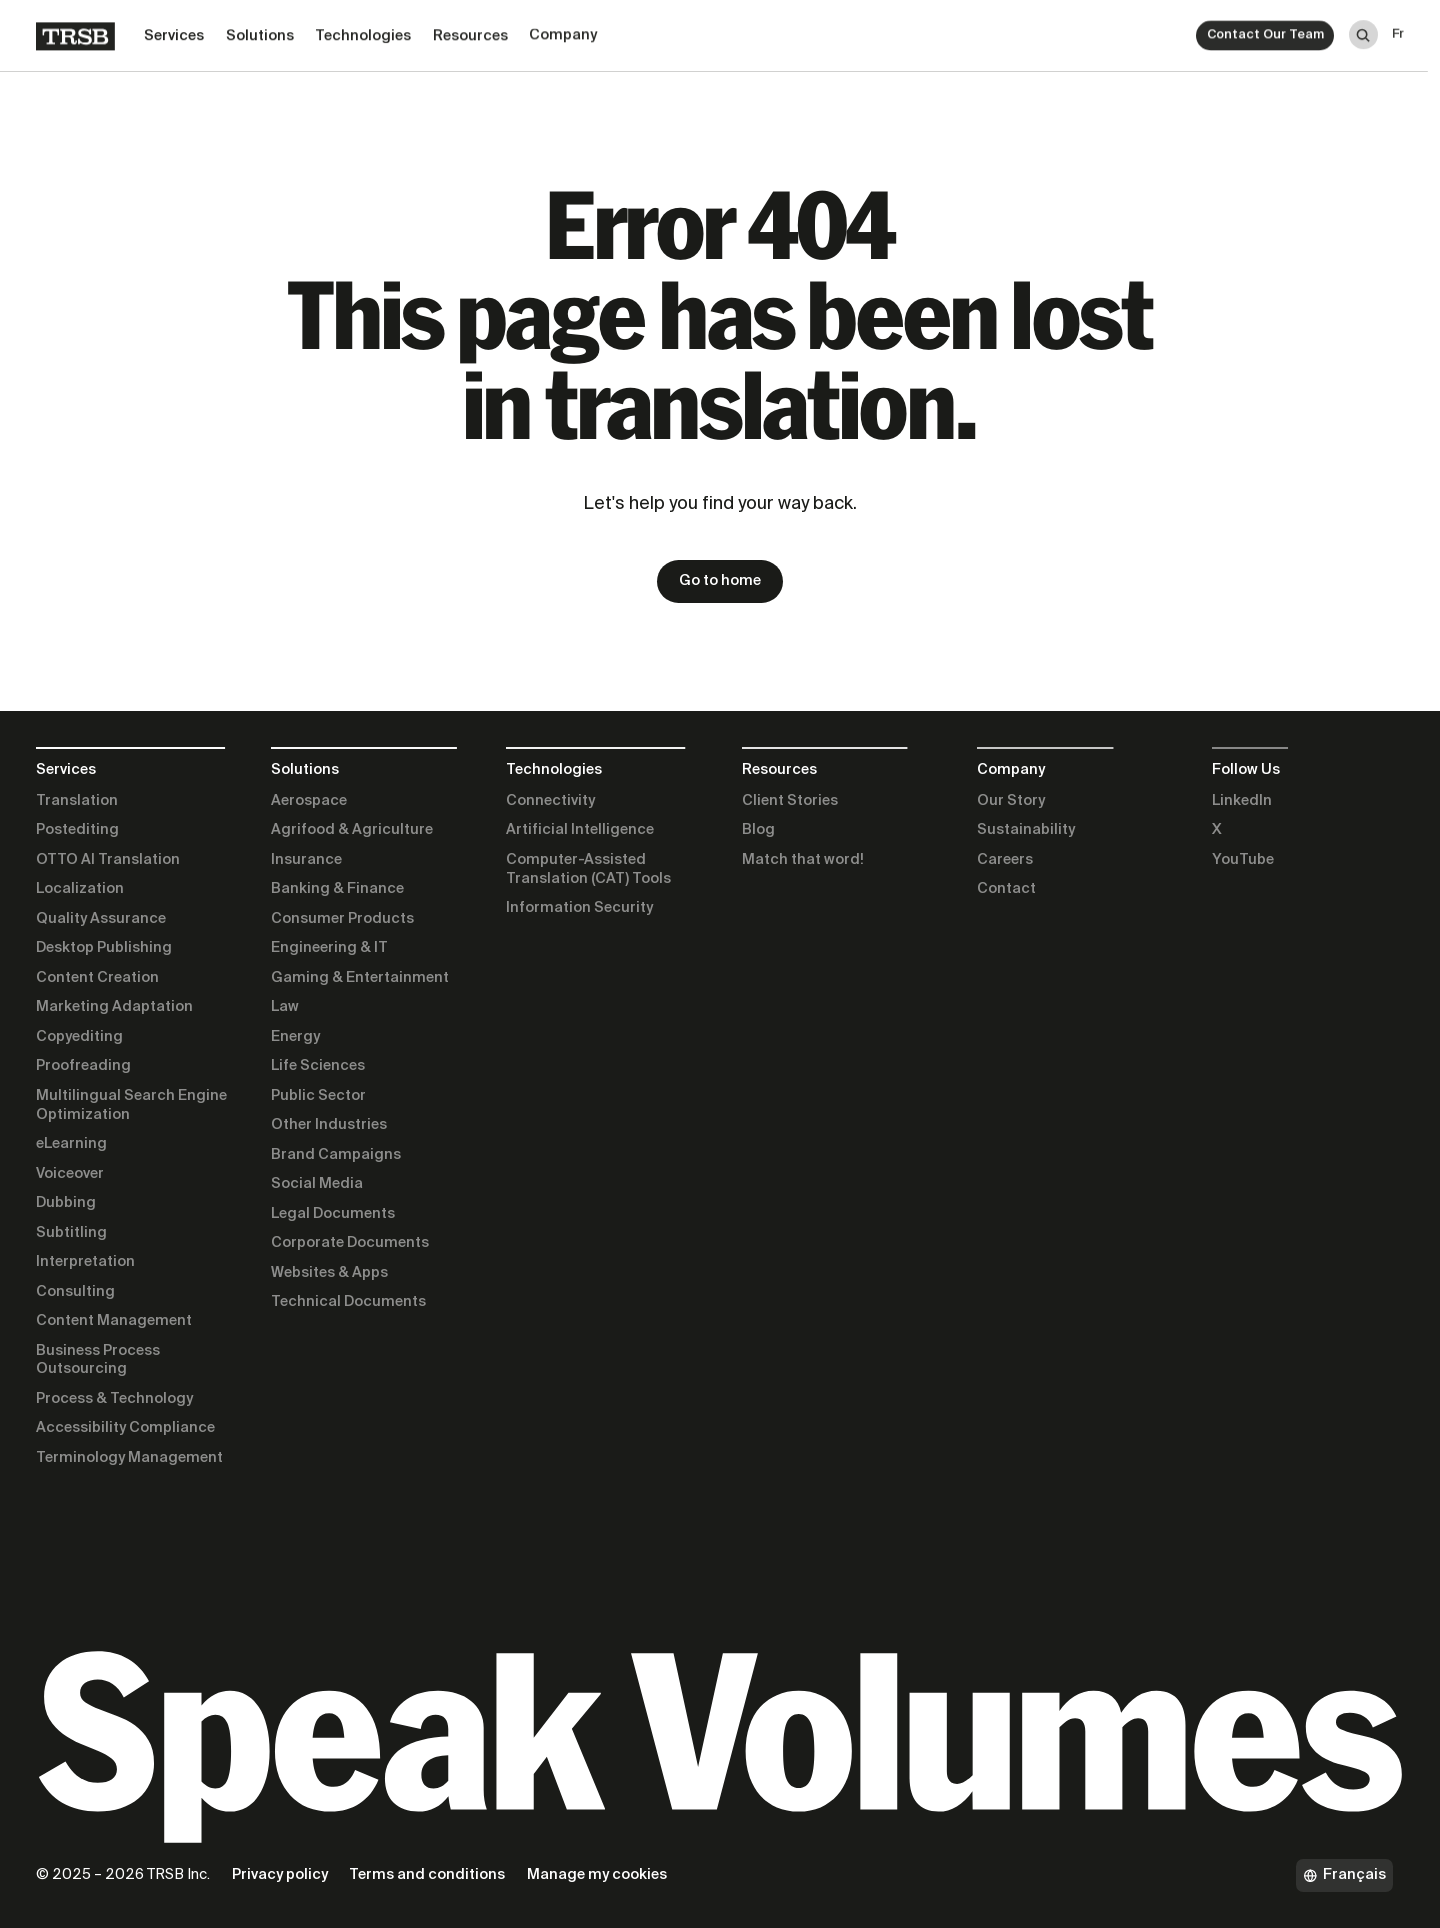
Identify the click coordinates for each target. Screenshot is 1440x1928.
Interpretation (85, 1262)
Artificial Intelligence (580, 830)
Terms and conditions (427, 1875)
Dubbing (66, 1203)
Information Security (579, 908)
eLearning (71, 1144)
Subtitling (71, 1233)
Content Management (114, 1321)
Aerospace (309, 801)
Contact (1006, 889)
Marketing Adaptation (114, 1007)
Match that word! (803, 860)
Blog (758, 830)
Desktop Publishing (104, 948)
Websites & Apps (329, 1273)
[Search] (1363, 27)
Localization (80, 889)
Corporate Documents (350, 1243)
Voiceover (70, 1174)
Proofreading (83, 1066)
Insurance (306, 860)
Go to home (720, 581)
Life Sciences (318, 1066)
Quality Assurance (101, 919)
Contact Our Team (1265, 28)
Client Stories (790, 801)
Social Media (317, 1184)
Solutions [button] (260, 32)
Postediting (77, 830)
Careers (1005, 860)
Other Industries (329, 1125)
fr (1398, 23)
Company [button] (563, 30)
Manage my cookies (597, 1875)
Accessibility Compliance (125, 1428)
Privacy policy (280, 1875)
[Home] (75, 33)
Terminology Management (129, 1458)
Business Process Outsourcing (98, 1360)
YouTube (1243, 860)
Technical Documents (348, 1302)
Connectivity (550, 801)
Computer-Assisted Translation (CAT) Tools (588, 869)
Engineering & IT (329, 948)
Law (285, 1007)
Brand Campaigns (336, 1155)
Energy (295, 1037)
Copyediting (79, 1037)
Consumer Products (342, 919)
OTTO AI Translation (108, 860)
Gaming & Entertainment (360, 978)
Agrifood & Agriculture (352, 830)
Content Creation (97, 978)
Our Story (1011, 801)
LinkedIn (1242, 801)
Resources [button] (470, 31)
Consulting (75, 1292)
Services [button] (174, 33)
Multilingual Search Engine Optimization (131, 1105)
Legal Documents (333, 1214)
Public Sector (318, 1096)
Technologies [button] (363, 32)
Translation (77, 801)
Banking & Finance (337, 889)
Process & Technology (114, 1399)
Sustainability (1026, 830)
